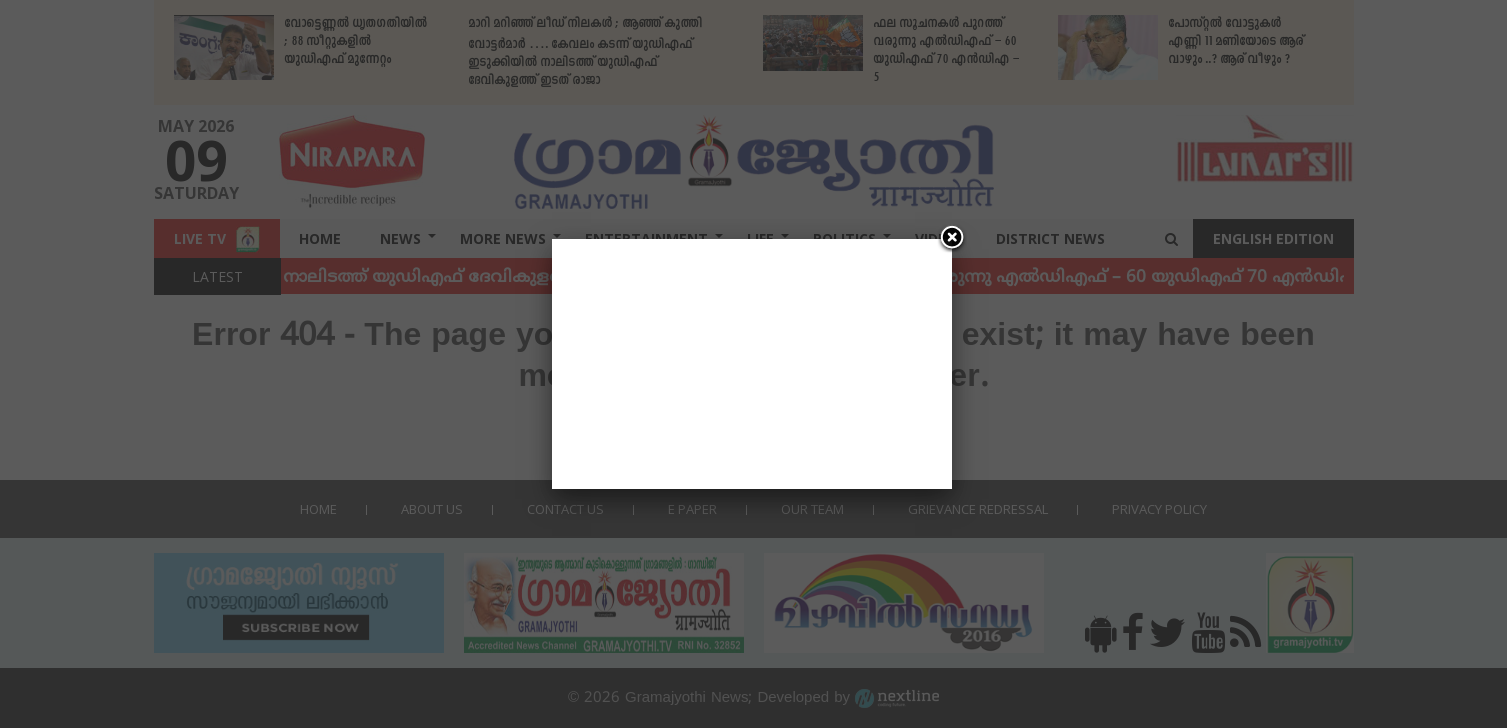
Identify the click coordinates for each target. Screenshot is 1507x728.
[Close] (952, 239)
